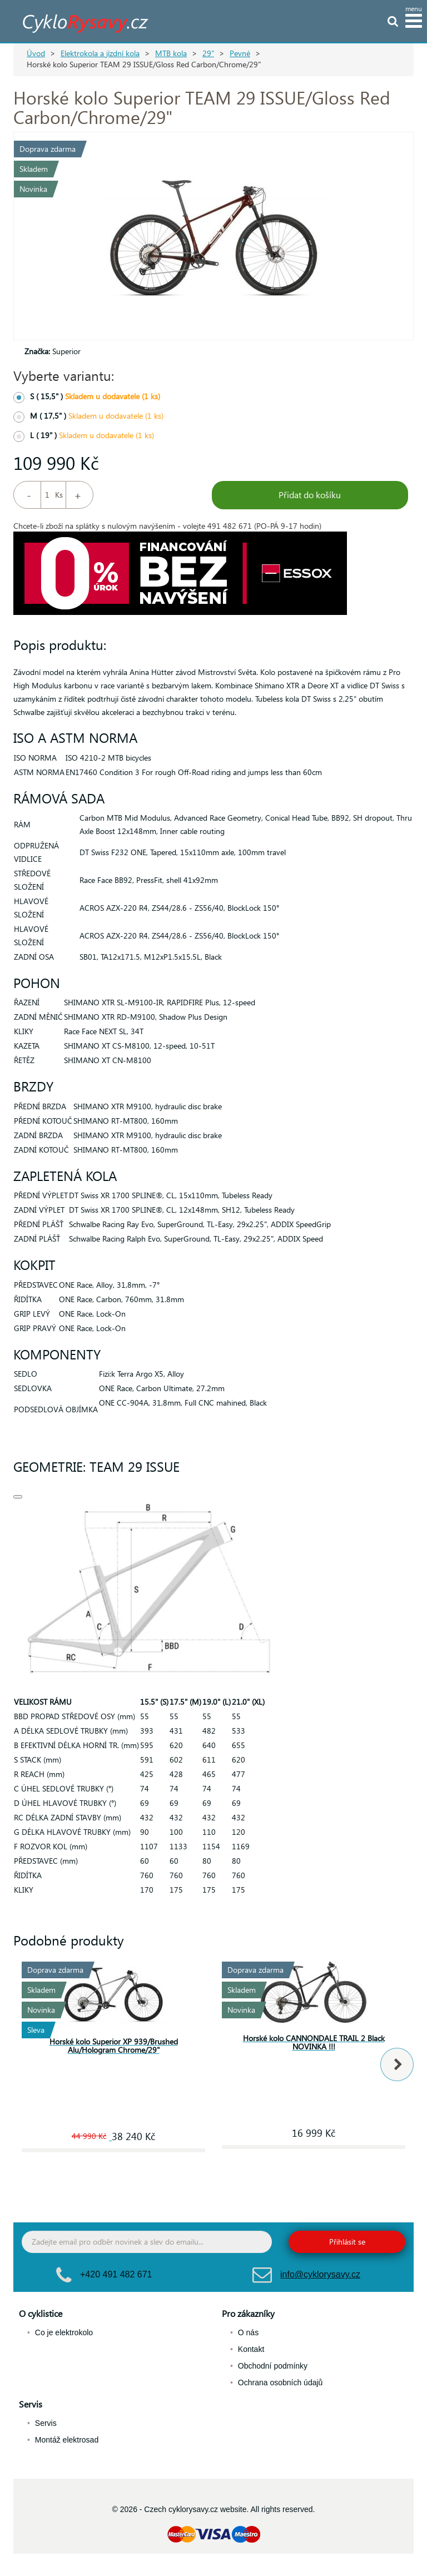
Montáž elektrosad (66, 2439)
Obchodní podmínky (272, 2365)
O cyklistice (40, 2313)
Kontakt (251, 2349)
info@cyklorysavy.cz (320, 2274)
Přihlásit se (347, 2241)
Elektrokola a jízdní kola (100, 53)
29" (208, 53)
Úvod (36, 53)
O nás (248, 2332)
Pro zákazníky (248, 2313)
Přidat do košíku (310, 494)
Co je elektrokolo (64, 2332)
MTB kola (171, 53)
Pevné (240, 53)
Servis (30, 2404)
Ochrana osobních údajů (280, 2382)
